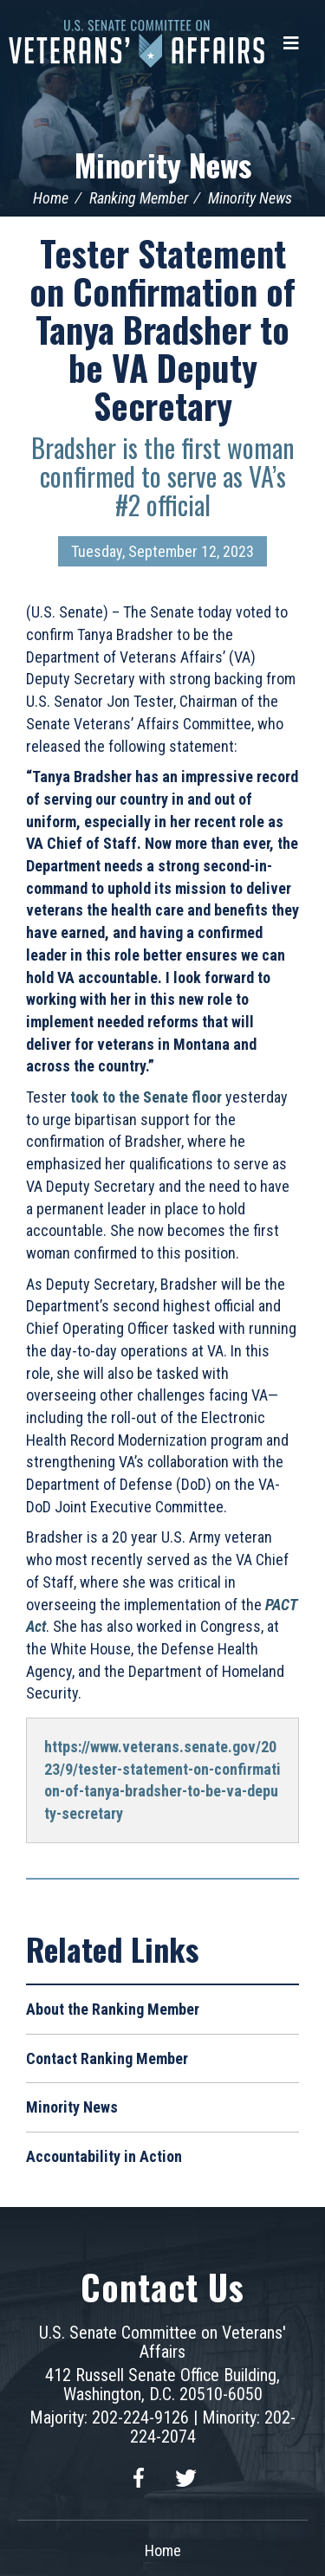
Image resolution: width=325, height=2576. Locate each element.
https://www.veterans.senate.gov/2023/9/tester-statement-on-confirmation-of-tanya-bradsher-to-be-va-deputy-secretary (162, 1780)
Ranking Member (138, 198)
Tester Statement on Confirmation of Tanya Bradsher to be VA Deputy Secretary (162, 329)
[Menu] (291, 43)
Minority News (163, 164)
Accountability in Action (104, 2156)
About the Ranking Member (112, 2009)
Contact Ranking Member (107, 2058)
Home (50, 198)
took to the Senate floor (146, 1097)
